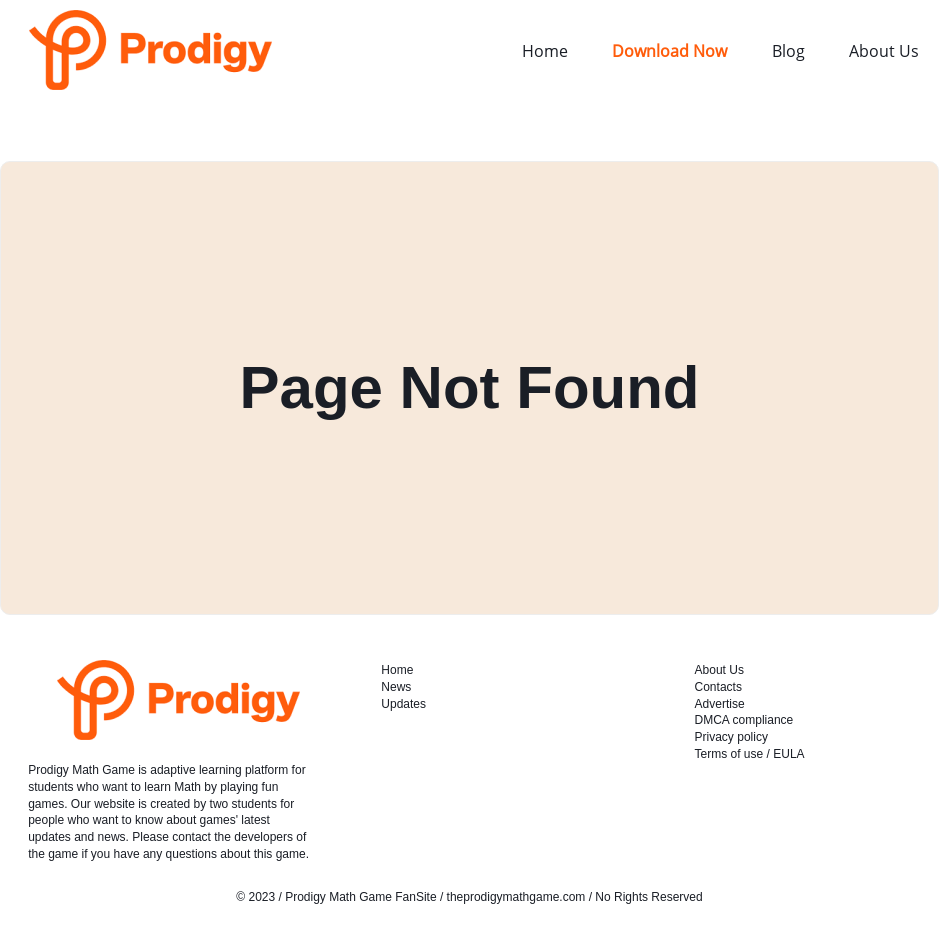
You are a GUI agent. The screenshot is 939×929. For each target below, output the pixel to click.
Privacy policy (731, 737)
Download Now (669, 51)
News (396, 687)
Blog (788, 51)
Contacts (718, 687)
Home (545, 51)
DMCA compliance (744, 720)
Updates (403, 704)
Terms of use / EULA (750, 754)
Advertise (720, 704)
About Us (884, 51)
